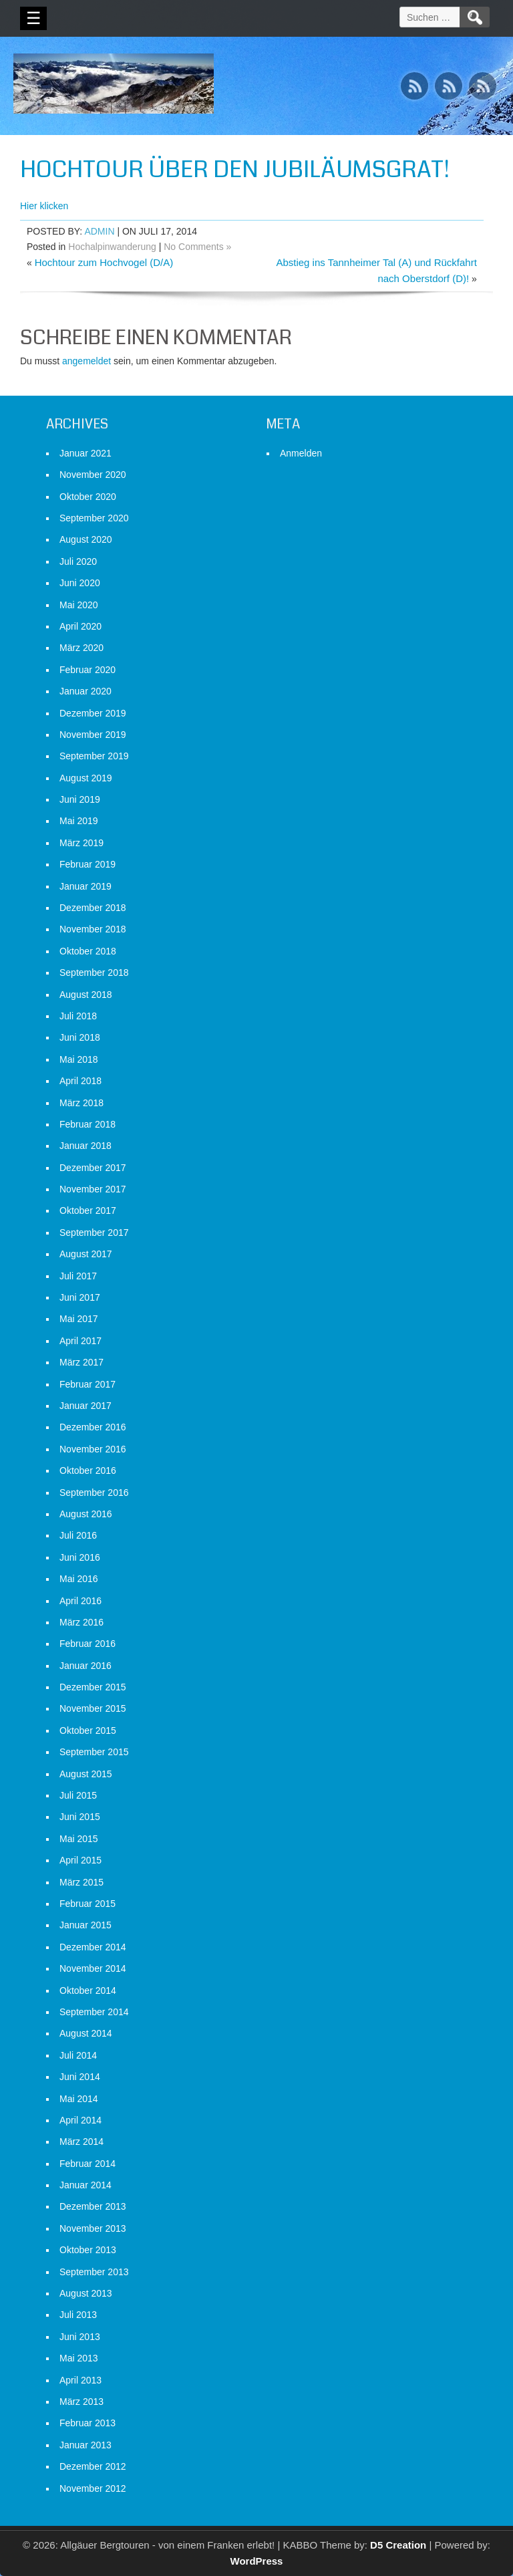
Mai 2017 (78, 1318)
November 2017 (92, 1189)
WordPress (256, 2561)
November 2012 (92, 2488)
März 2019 (81, 843)
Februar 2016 (87, 1643)
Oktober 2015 (87, 1730)
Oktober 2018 (87, 951)
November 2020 (92, 474)
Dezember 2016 (92, 1427)
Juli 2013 (78, 2314)
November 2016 (92, 1449)
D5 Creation (398, 2545)
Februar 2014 (87, 2163)
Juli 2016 (78, 1535)
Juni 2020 (79, 582)
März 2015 (81, 1882)
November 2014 (92, 1968)
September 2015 (94, 1752)
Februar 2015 (87, 1903)
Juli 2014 (78, 2055)
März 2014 (81, 2141)
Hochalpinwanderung (112, 246)
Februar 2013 (87, 2423)
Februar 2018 (87, 1124)
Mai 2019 (78, 820)
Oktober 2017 (87, 1210)
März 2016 (81, 1622)
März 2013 (81, 2401)
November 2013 (92, 2228)
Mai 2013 (78, 2358)
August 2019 (85, 778)
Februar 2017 (87, 1384)
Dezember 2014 (92, 1947)
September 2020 (94, 518)
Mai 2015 (78, 1838)
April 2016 (80, 1600)
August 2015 (85, 1774)
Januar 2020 (85, 691)
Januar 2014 (85, 2185)
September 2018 (94, 972)
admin (99, 231)
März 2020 (81, 647)
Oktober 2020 (87, 496)
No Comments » (197, 246)
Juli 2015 (78, 1795)
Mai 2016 (78, 1578)
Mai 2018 (78, 1059)
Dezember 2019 (92, 713)
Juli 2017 (78, 1276)
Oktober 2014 (87, 1990)
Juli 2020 (78, 561)
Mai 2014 (78, 2098)
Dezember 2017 (92, 1167)
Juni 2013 (79, 2336)
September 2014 (94, 2012)
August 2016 (85, 1514)
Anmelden (301, 453)
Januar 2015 (85, 1925)
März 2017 (81, 1362)
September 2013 (94, 2272)
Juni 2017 (79, 1297)
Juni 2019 (79, 799)
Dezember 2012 (92, 2466)
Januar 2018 (85, 1145)
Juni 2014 (79, 2076)
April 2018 (80, 1080)
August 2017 (85, 1254)
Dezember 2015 (92, 1687)
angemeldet (86, 361)
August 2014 (85, 2033)
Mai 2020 (78, 605)
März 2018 (81, 1103)
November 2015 (92, 1708)
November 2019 (92, 734)
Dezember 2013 (92, 2206)
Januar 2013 (85, 2445)
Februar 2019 (87, 864)
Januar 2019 (85, 886)
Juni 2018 (79, 1037)
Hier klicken (44, 206)
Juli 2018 (78, 1016)
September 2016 (94, 1492)
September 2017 (94, 1232)
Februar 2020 (87, 669)
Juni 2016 (79, 1557)
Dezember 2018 (92, 907)
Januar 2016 (85, 1665)
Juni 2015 (79, 1816)
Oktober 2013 (87, 2249)
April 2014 (80, 2120)
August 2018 (85, 994)
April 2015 (80, 1860)
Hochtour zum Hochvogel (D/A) (104, 262)
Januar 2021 (85, 453)
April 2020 (80, 626)
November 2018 (92, 929)
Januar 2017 (85, 1405)
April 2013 (80, 2380)
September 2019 (94, 756)
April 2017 (80, 1340)
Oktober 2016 (87, 1470)
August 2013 (85, 2293)
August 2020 (85, 539)
